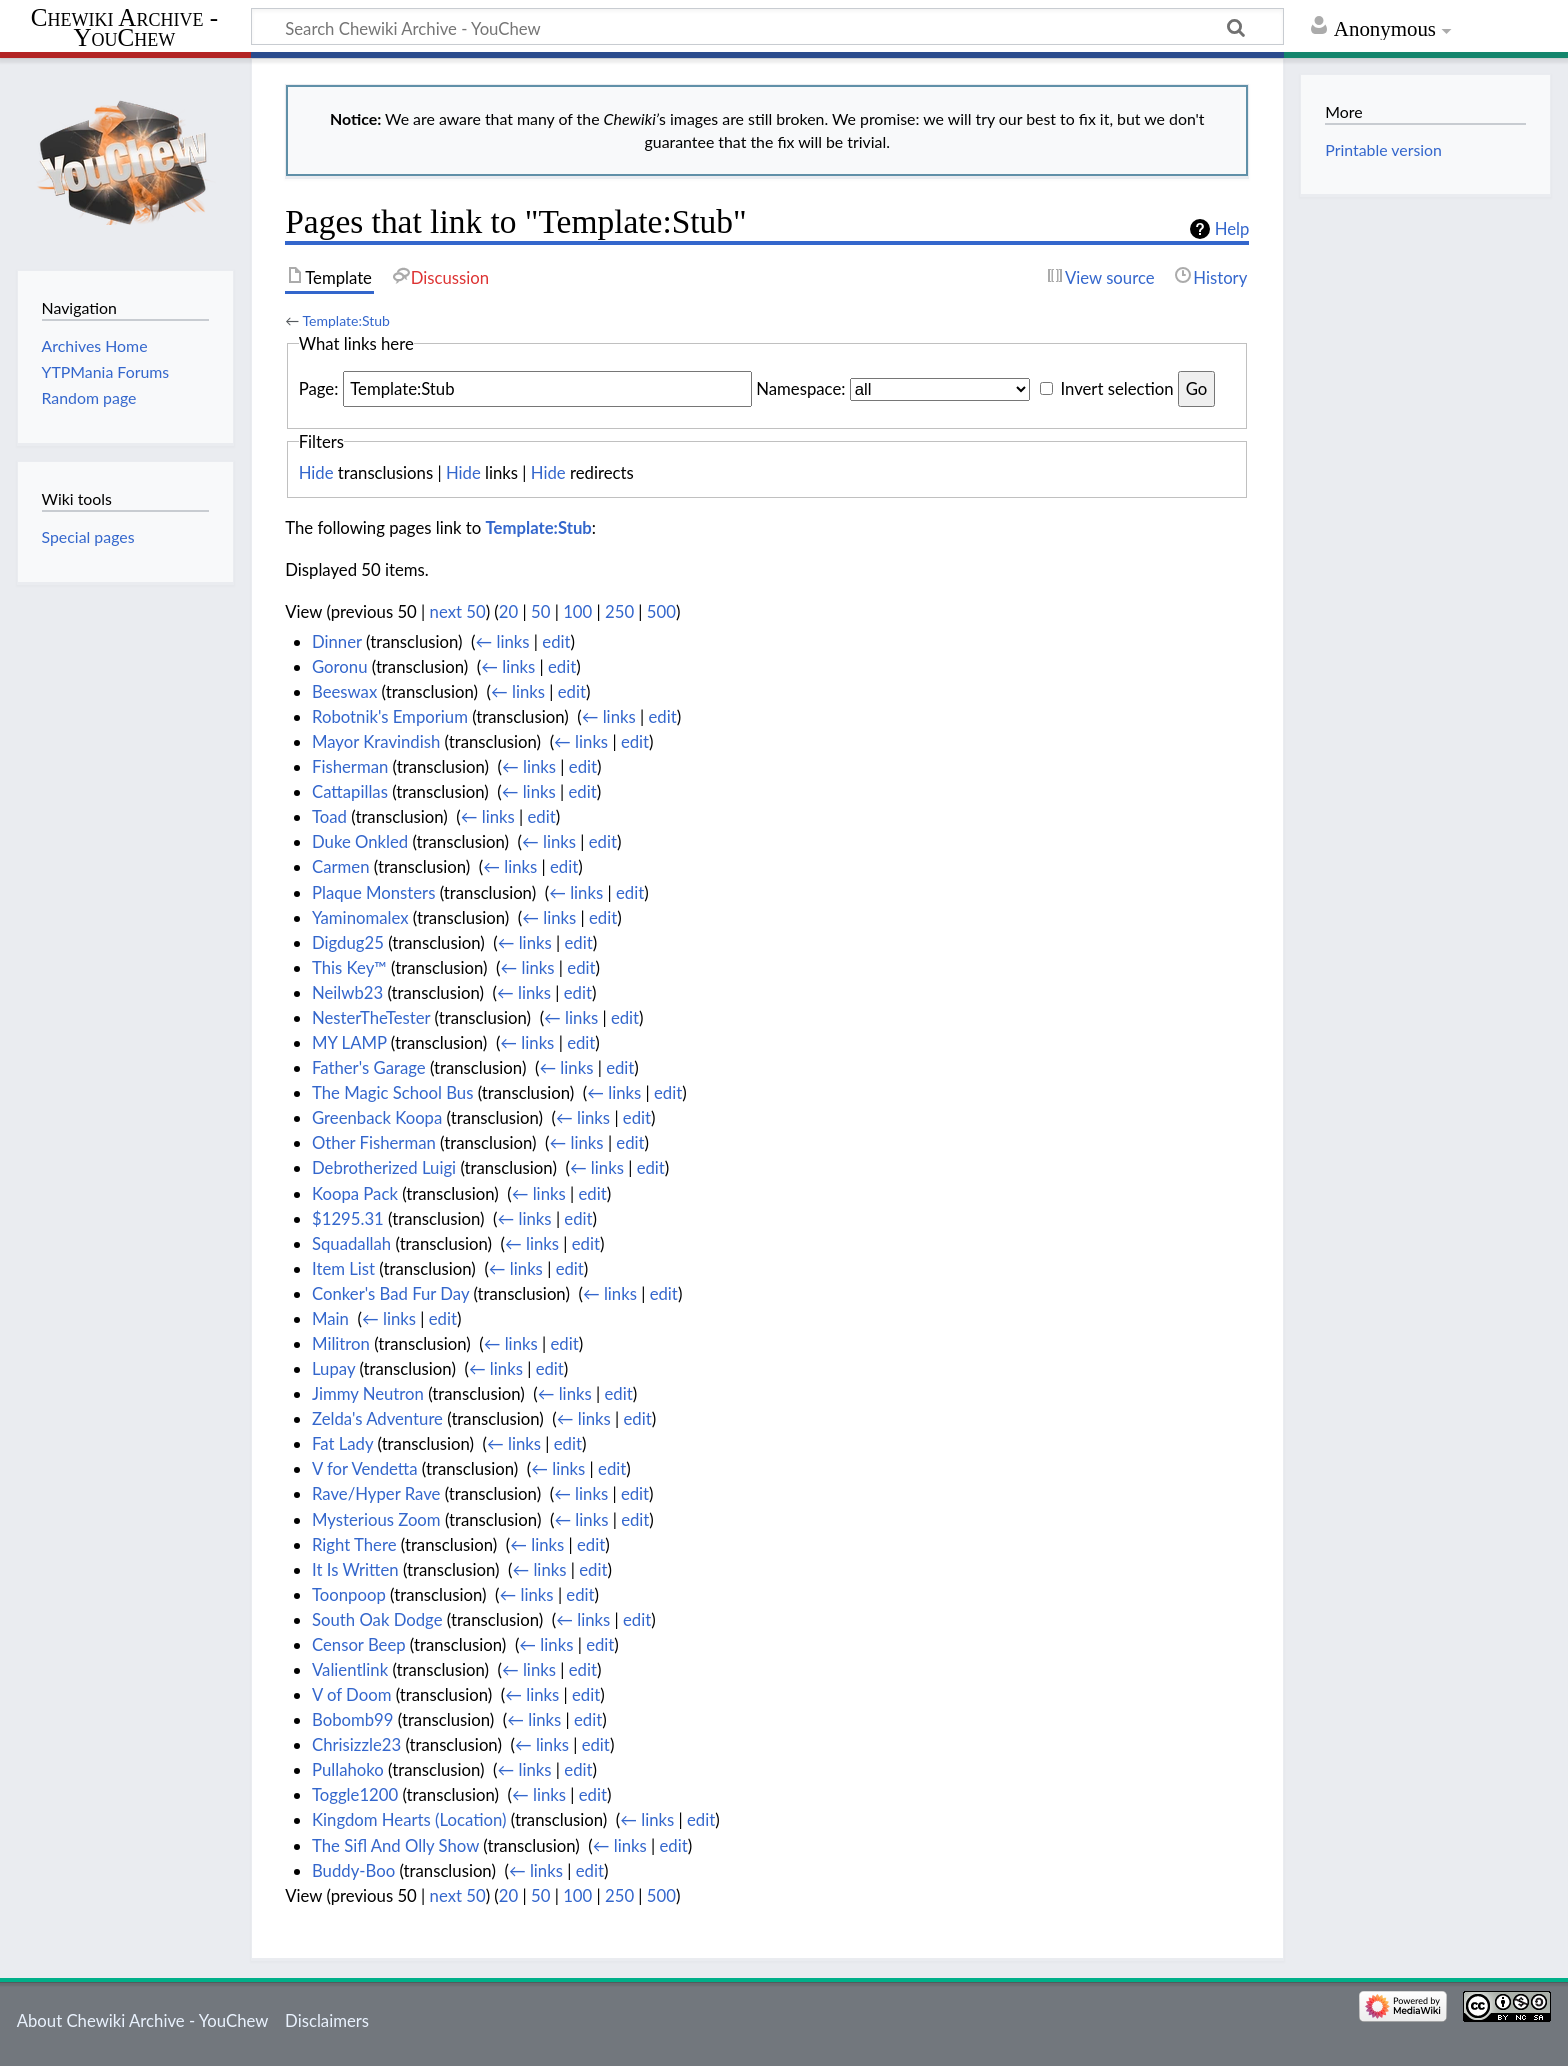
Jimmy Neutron (368, 1393)
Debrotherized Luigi (384, 1167)
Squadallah (351, 1243)
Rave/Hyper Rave (376, 1493)
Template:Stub (346, 320)
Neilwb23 (347, 992)
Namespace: (800, 388)
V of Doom (351, 1694)
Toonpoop (349, 1594)
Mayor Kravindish (376, 741)
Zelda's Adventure (377, 1418)
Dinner (337, 641)
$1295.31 (348, 1218)
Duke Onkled (360, 841)
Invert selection (1116, 388)
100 (577, 611)
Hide (316, 472)
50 (540, 611)
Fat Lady (342, 1443)
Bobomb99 (353, 1719)
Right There (354, 1544)
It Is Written (355, 1569)
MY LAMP (349, 1042)
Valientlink (350, 1669)
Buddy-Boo (353, 1870)
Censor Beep (359, 1644)
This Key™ (349, 967)
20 (508, 611)
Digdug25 (348, 942)
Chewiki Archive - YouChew (124, 28)
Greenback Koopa (377, 1117)
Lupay (333, 1368)
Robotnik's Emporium (390, 716)
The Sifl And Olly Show (395, 1845)
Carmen (340, 866)
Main (330, 1318)
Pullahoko (348, 1769)
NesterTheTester (371, 1017)
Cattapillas (350, 791)
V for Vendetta (365, 1468)
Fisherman (350, 766)
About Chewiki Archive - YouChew (143, 2020)
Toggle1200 (355, 1794)
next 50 (458, 611)
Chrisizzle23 (356, 1744)
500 (661, 611)
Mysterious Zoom (376, 1519)
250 (619, 611)
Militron (341, 1343)
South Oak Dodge (377, 1619)
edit (556, 641)
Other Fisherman (374, 1142)
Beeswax (344, 691)
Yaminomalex (360, 917)
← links (503, 641)
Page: (319, 388)
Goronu (339, 666)
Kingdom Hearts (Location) (409, 1819)
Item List (343, 1268)
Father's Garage (369, 1067)
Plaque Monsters (373, 892)
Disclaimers (327, 2020)
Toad (329, 816)
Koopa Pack (355, 1193)
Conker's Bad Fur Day (390, 1293)
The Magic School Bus (392, 1092)
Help (1232, 229)
